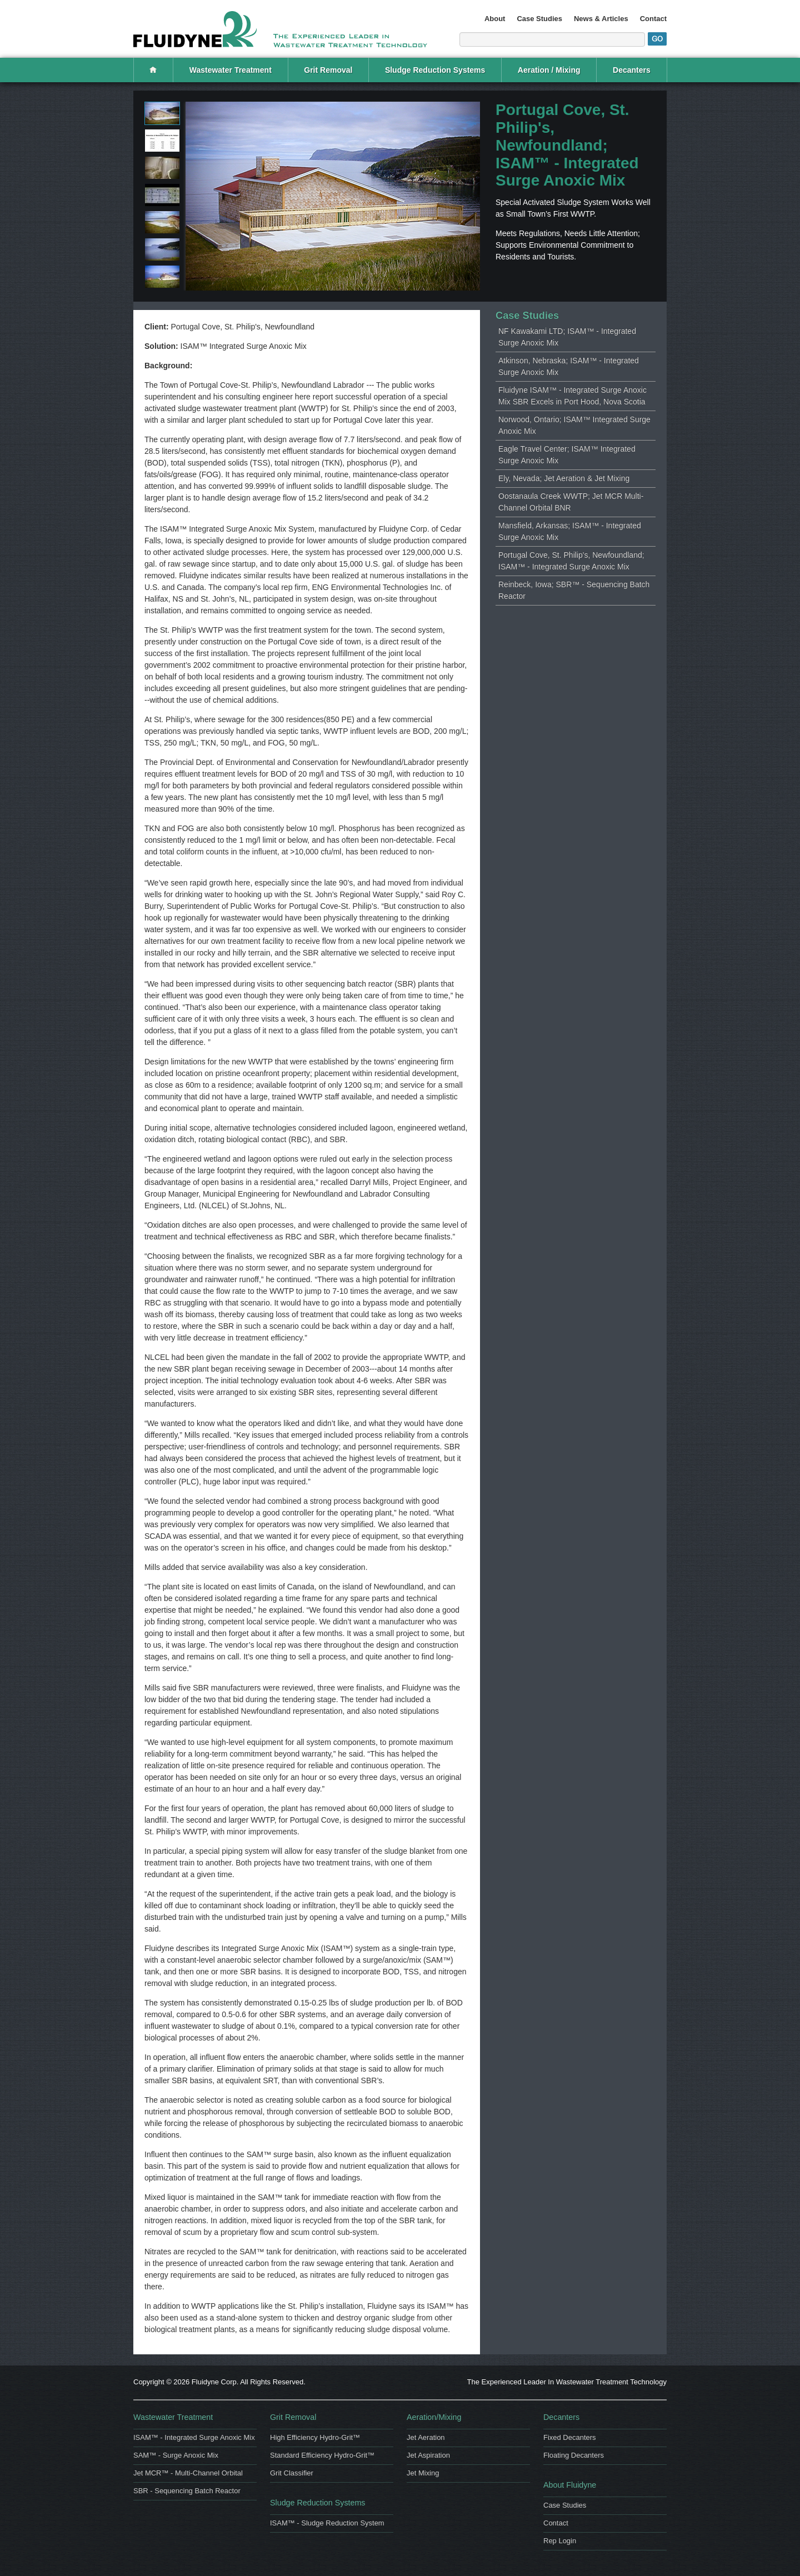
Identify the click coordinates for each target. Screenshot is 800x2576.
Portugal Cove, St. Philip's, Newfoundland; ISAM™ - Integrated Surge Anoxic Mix (571, 561)
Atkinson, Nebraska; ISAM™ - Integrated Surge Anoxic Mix (568, 366)
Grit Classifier (291, 2473)
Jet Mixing (423, 2473)
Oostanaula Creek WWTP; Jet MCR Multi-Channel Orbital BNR (570, 502)
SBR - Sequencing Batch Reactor (187, 2491)
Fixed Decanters (569, 2437)
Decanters (632, 70)
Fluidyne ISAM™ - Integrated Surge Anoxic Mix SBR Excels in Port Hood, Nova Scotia (572, 396)
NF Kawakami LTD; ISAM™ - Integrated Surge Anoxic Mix (567, 337)
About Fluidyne (569, 2484)
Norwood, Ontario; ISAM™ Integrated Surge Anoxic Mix (574, 425)
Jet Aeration (426, 2437)
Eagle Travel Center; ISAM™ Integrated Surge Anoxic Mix (567, 454)
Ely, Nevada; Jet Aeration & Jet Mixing (563, 478)
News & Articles (601, 18)
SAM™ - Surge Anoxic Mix (175, 2455)
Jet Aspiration (428, 2455)
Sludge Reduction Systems (435, 70)
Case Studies (539, 18)
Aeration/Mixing (434, 2417)
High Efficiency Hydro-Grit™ (315, 2437)
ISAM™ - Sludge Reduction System (327, 2523)
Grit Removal (328, 70)
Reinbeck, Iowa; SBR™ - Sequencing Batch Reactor (573, 590)
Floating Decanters (573, 2455)
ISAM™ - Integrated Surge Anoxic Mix (194, 2437)
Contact (653, 18)
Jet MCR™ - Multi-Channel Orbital (188, 2473)
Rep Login (559, 2541)
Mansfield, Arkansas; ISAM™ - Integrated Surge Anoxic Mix (569, 531)
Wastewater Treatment (230, 70)
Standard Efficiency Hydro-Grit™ (322, 2455)
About (495, 18)
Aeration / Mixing (549, 70)
